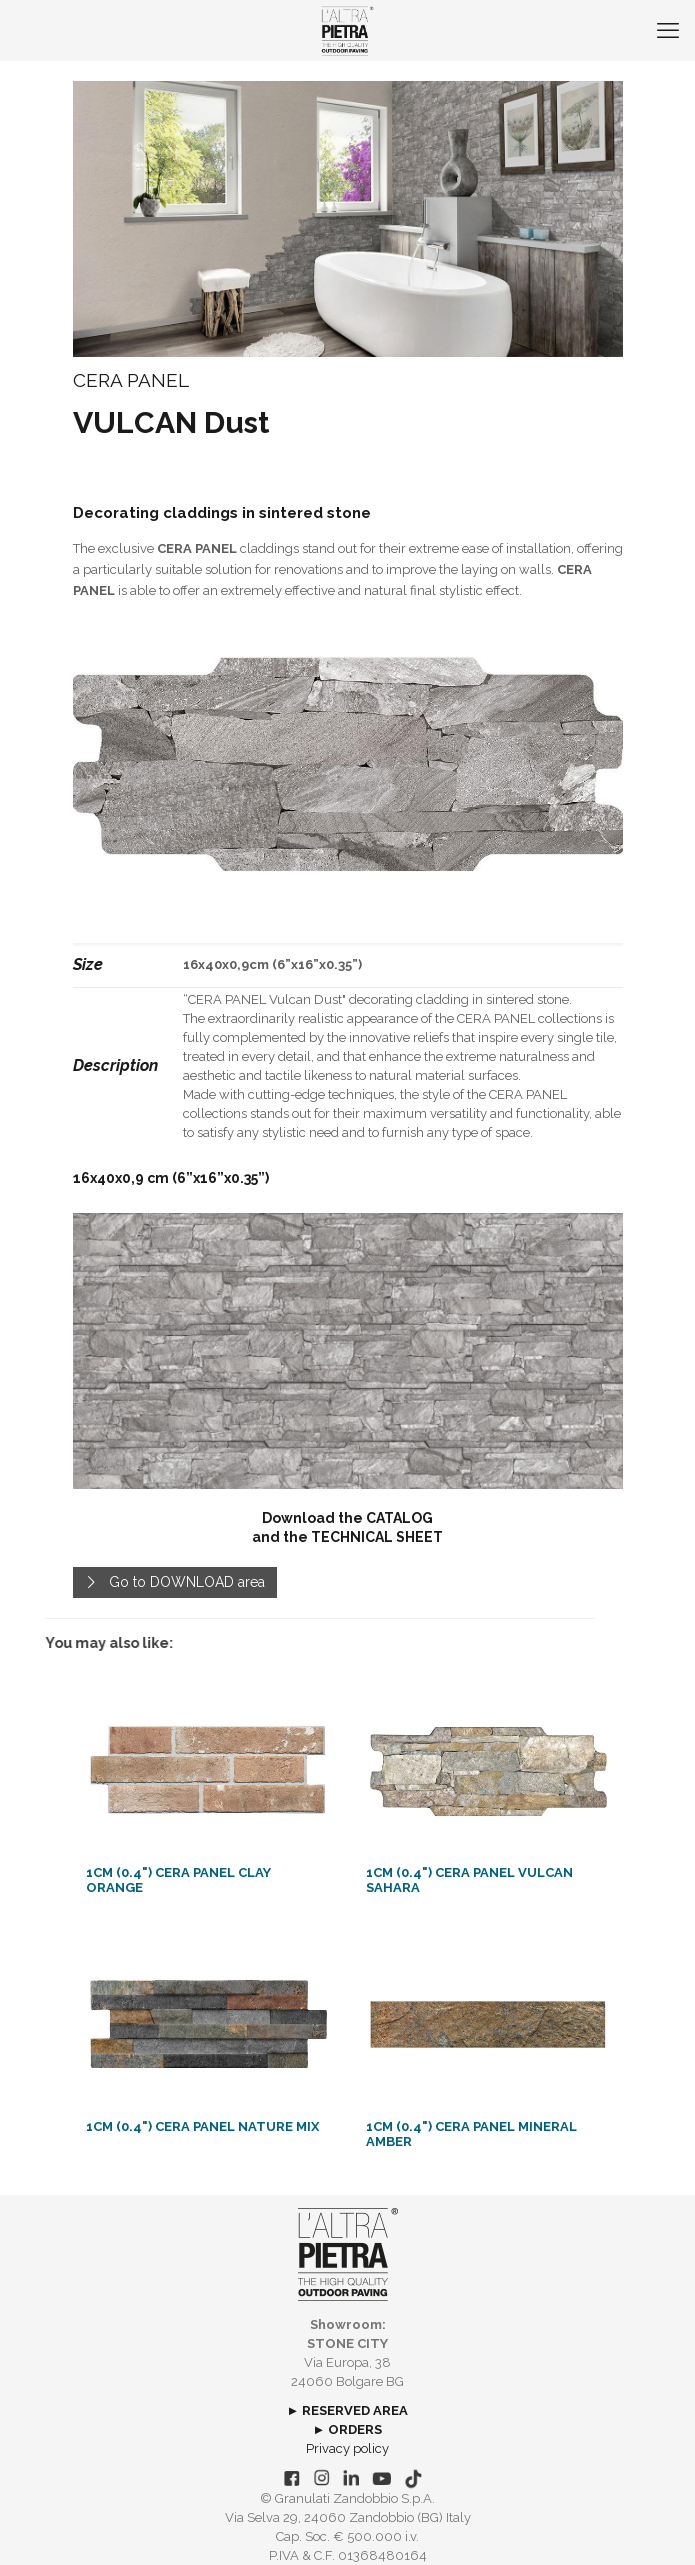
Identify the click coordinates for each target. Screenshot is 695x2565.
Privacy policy (347, 2448)
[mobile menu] (668, 30)
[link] (348, 764)
